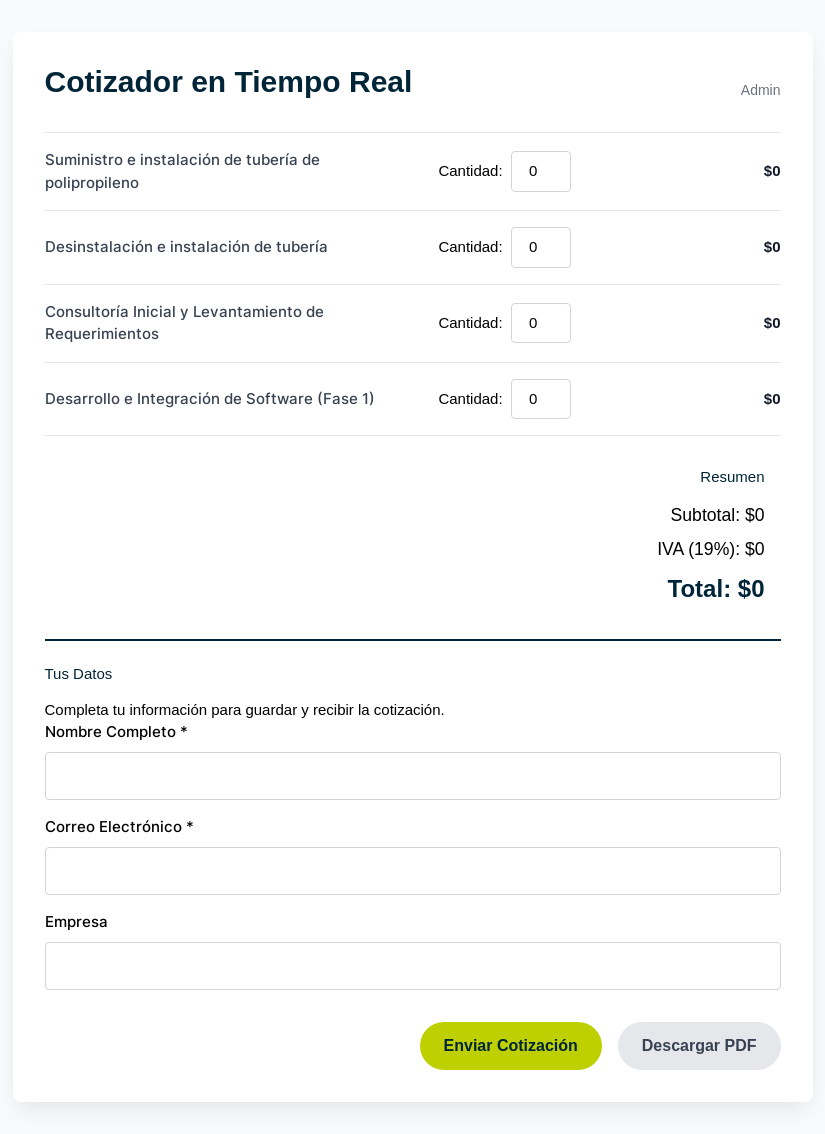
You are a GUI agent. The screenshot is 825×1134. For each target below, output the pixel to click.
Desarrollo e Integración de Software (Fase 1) (210, 398)
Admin (761, 90)
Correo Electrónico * (119, 826)
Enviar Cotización (511, 1045)
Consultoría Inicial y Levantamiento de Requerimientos (184, 323)
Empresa (76, 921)
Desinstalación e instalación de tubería (186, 246)
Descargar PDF (699, 1045)
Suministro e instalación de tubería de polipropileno (182, 171)
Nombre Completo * (116, 731)
